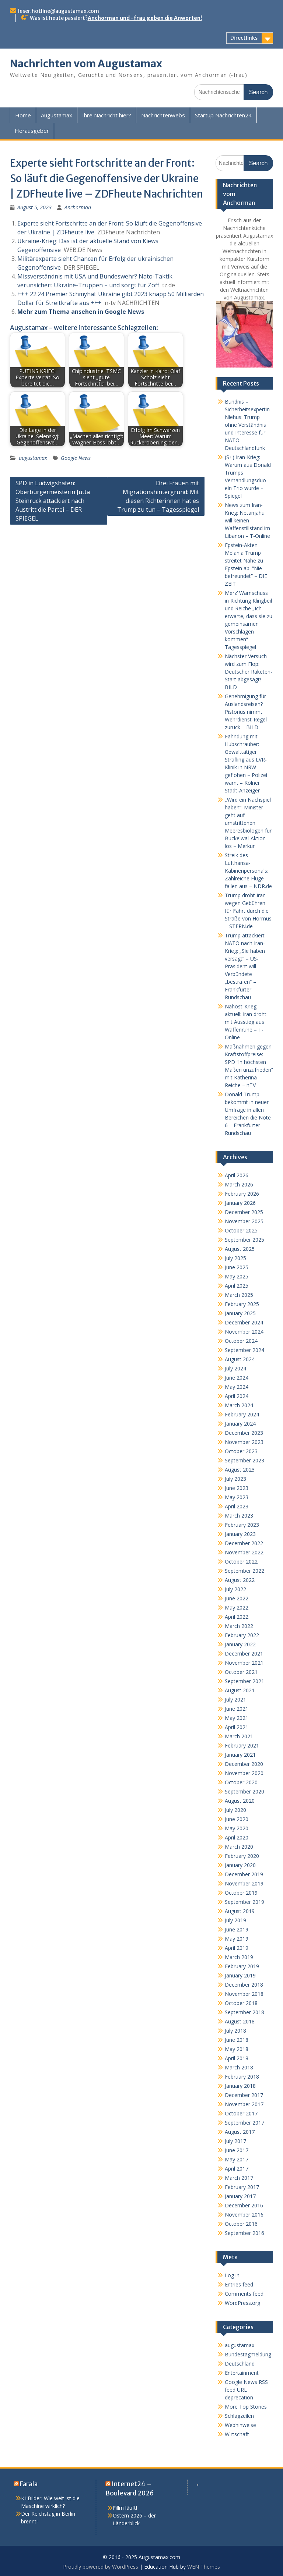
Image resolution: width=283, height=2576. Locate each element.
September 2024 (244, 1349)
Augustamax (56, 115)
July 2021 (235, 1699)
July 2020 (235, 1809)
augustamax (33, 457)
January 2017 (240, 2196)
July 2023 (235, 1478)
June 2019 (236, 1929)
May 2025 (236, 1276)
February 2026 (242, 1193)
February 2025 (242, 1304)
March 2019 (239, 1957)
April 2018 (236, 2058)
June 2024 (236, 1377)
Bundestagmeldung (248, 2354)
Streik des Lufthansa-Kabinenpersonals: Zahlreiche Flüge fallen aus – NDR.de (248, 871)
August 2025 (240, 1248)
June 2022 (236, 1598)
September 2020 (244, 1791)
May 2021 (236, 1717)
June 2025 (236, 1267)
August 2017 (240, 2131)
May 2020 (236, 1828)
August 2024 (240, 1359)
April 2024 (236, 1395)
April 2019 (236, 1947)
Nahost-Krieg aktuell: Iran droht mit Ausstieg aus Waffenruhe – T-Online (245, 1022)
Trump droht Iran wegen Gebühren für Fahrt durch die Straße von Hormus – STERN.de (248, 911)
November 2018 (244, 1993)
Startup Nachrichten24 (223, 115)
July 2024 (235, 1368)
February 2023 (242, 1524)
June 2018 (236, 2039)
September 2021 (244, 1681)
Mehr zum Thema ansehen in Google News (80, 312)
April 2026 (236, 1175)
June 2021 (236, 1708)
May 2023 (236, 1497)
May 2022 (236, 1607)
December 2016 (244, 2205)
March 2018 (239, 2067)
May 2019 (236, 1938)
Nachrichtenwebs (163, 115)
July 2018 (235, 2030)
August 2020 (240, 1800)
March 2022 (239, 1625)
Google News (76, 457)
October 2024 (241, 1340)
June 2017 (236, 2150)
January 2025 (240, 1313)
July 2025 (235, 1258)
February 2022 (242, 1635)
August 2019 (240, 1911)
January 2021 (240, 1754)
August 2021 (240, 1690)
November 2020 (244, 1773)
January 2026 (240, 1202)
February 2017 (242, 2186)
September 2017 (244, 2122)
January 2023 (240, 1533)
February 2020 (242, 1855)
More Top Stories (246, 2406)
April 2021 (236, 1727)
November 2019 (244, 1883)
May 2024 (236, 1386)
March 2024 (239, 1405)
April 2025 (236, 1285)
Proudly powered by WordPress (100, 2566)
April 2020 (236, 1837)
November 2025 (244, 1221)
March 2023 (239, 1515)
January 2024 (240, 1423)
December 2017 (244, 2094)
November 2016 (244, 2214)
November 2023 (244, 1441)
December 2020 (244, 1763)
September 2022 (244, 1570)
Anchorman (77, 207)
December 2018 (244, 1984)
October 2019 (241, 1892)
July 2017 (235, 2140)
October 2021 (241, 1671)
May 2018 (236, 2048)
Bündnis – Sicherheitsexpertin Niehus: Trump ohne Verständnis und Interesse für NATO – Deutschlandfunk (247, 424)
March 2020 (239, 1846)
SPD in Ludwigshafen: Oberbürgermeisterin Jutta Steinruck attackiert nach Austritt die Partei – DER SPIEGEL (52, 500)
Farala (29, 2484)
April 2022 (236, 1616)
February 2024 (242, 1414)
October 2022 (241, 1561)
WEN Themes (203, 2566)
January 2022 (240, 1644)
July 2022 (235, 1589)
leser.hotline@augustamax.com (58, 11)
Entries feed (239, 2284)
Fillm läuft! (125, 2507)
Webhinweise (240, 2424)
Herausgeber (32, 130)
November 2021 (244, 1662)
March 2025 (239, 1294)
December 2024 (244, 1322)
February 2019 (242, 1966)
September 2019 (244, 1901)
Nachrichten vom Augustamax (86, 63)
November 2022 (244, 1552)
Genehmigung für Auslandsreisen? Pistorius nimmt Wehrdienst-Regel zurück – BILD (246, 712)
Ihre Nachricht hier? (106, 115)
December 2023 (244, 1432)
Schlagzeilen (239, 2415)
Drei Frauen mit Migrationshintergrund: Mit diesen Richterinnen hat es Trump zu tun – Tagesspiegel (158, 496)
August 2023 (240, 1469)
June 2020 (236, 1819)
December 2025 (244, 1212)
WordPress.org (242, 2302)
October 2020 (241, 1782)
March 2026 (239, 1184)
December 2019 (244, 1874)
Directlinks (244, 38)
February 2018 (242, 2076)
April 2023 (236, 1506)
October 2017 (241, 2113)
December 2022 (244, 1543)
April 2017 (236, 2168)
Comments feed (244, 2293)
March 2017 (239, 2177)
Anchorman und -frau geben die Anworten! (145, 18)
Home (23, 115)
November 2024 (244, 1331)
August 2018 (240, 2021)
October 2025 (241, 1230)
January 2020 (240, 1865)
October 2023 (241, 1451)
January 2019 (240, 1975)
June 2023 (236, 1487)
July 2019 (235, 1920)
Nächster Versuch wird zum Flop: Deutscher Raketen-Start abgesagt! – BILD (248, 672)
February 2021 (242, 1745)
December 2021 (244, 1653)
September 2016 (244, 2232)
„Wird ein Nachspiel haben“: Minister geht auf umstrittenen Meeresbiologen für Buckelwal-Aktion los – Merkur (248, 822)
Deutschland (240, 2363)
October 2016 (241, 2223)
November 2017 (244, 2104)
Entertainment (242, 2372)
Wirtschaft (237, 2434)
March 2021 (239, 1736)
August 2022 (240, 1579)
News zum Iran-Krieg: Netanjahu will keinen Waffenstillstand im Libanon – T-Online (247, 520)
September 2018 (244, 2012)
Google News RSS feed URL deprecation (246, 2389)
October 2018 (241, 2003)
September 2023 (244, 1460)
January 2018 (240, 2085)
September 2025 (244, 1239)
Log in (232, 2275)
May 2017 (236, 2159)
